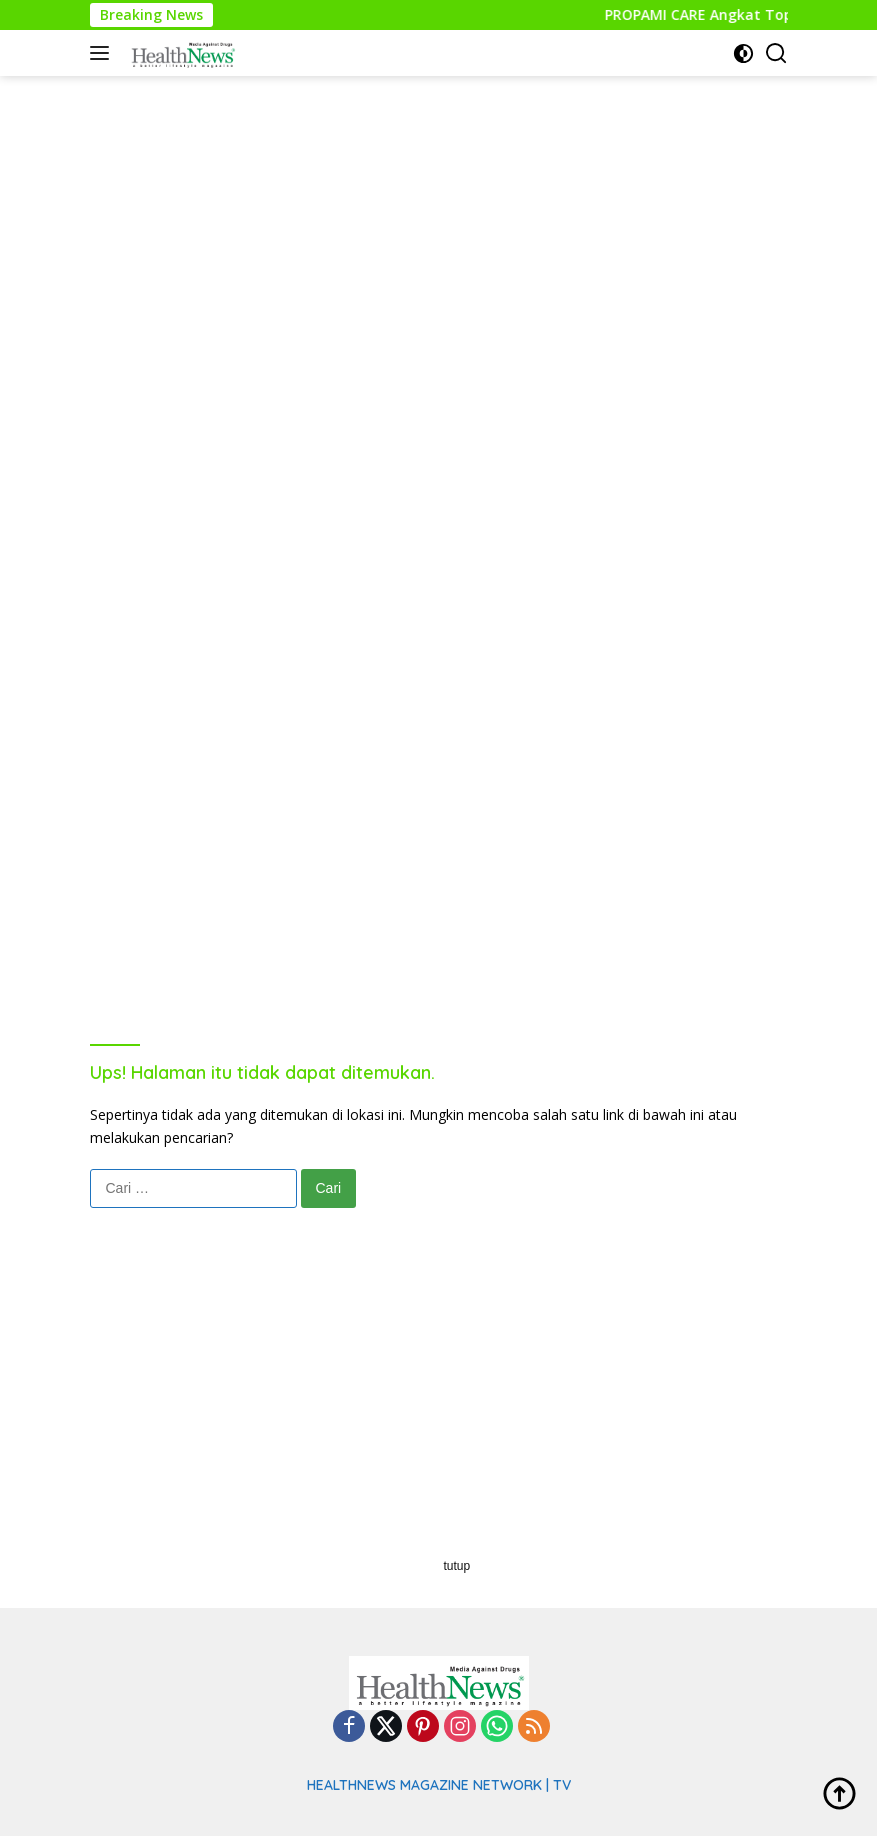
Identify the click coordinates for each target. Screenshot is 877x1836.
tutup (457, 1566)
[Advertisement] (439, 216)
